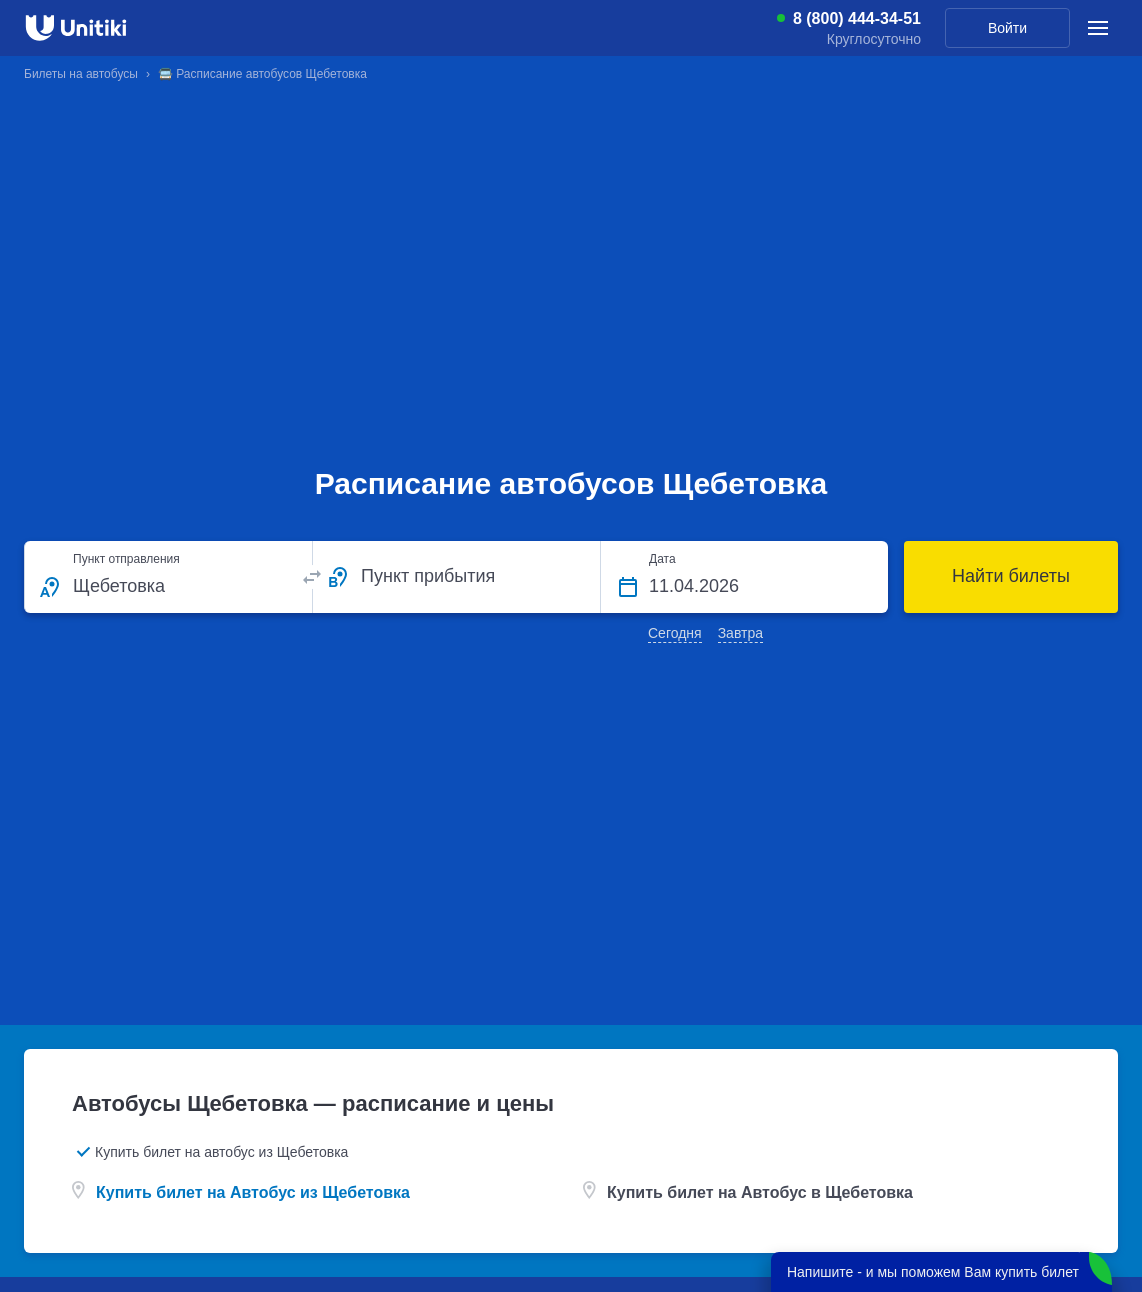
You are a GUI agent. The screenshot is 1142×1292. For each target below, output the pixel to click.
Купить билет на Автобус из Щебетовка (253, 1192)
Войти (1007, 28)
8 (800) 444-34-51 (857, 19)
